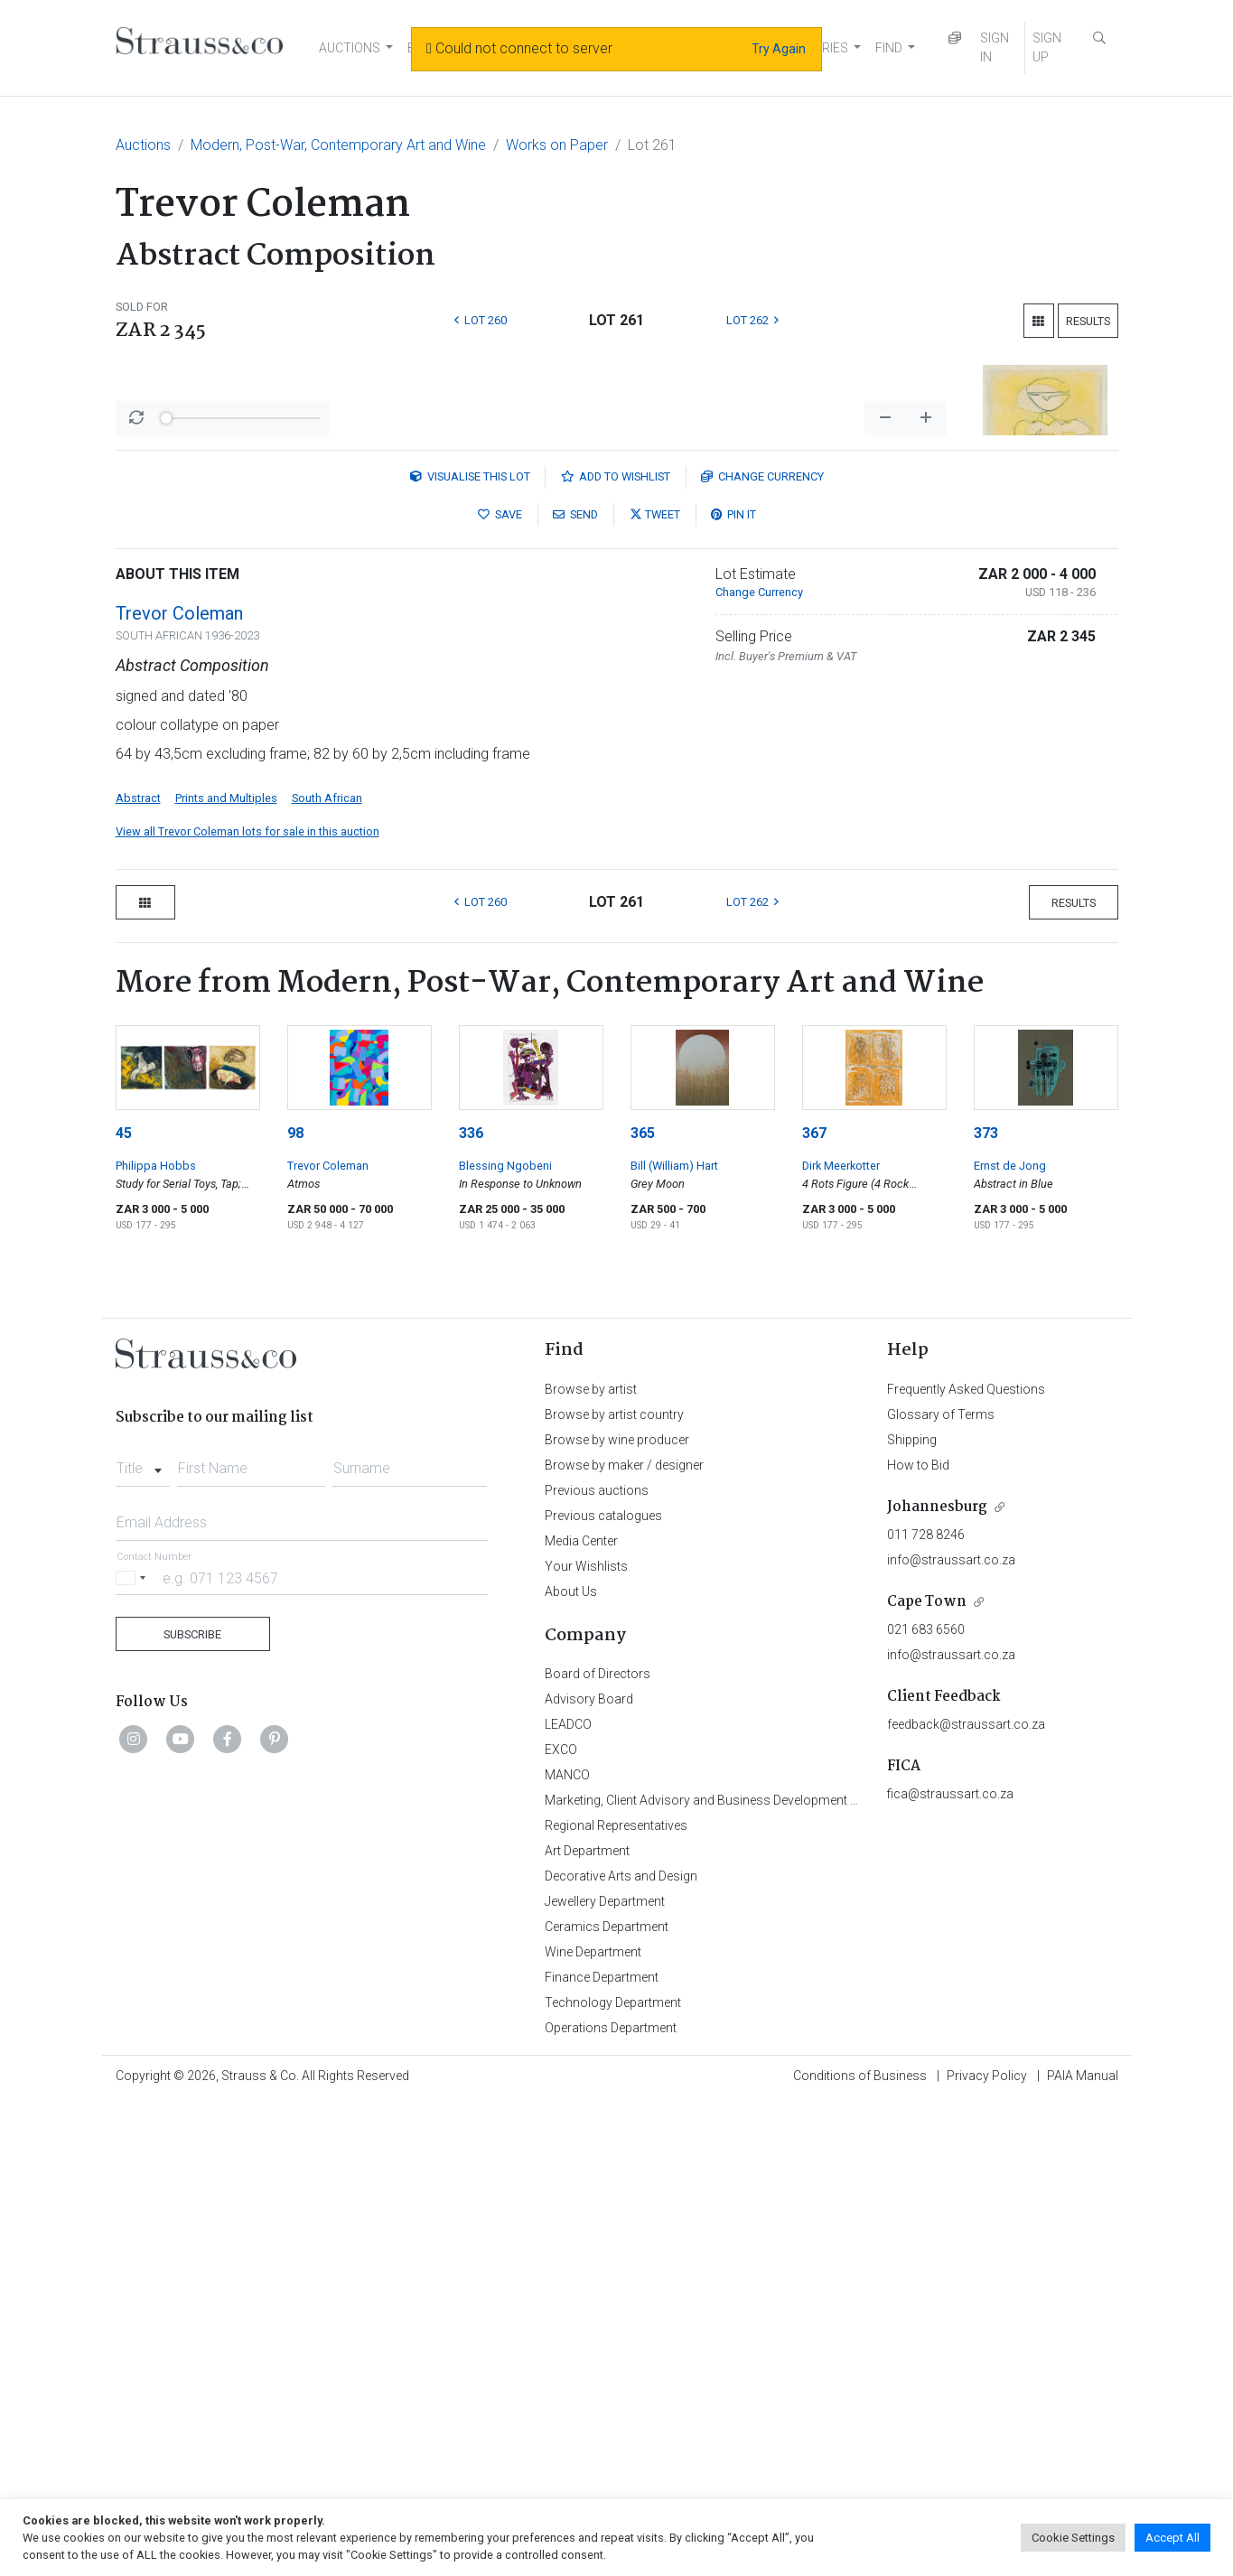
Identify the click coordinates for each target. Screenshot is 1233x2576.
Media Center (581, 2014)
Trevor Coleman (179, 1086)
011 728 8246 (926, 2008)
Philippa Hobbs (156, 1639)
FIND (888, 48)
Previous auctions (597, 1963)
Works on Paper (557, 145)
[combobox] (143, 1936)
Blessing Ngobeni (505, 1639)
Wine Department (593, 2425)
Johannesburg (937, 1980)
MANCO (567, 2248)
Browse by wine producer (617, 1913)
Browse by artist (591, 1862)
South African (327, 1271)
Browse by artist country (614, 1888)
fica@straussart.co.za (950, 2267)
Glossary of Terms (941, 1888)
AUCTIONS (349, 48)
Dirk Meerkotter (841, 1639)
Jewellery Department (605, 2374)
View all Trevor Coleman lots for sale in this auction (247, 1304)
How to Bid (918, 1938)
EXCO (561, 2223)
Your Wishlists (586, 2039)
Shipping (912, 1913)
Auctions (143, 145)
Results (1088, 321)
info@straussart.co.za (951, 2033)
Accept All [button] (1172, 2537)
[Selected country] (134, 2050)
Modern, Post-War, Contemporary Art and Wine (338, 145)
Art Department (587, 2324)
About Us (571, 2065)
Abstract (138, 1271)
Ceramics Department (606, 2400)
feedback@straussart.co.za (966, 2197)
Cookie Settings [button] (1073, 2537)
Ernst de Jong (1010, 1639)
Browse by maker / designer (624, 1938)
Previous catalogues (603, 1989)
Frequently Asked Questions (966, 1862)
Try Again (779, 49)
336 (471, 1606)
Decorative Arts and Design (621, 2349)
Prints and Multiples (226, 1271)
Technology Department (613, 2476)
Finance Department (602, 2450)
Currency (762, 950)
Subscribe (192, 2107)
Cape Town (927, 2075)
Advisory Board (589, 2172)
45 (124, 1606)
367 (814, 1606)
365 (643, 1606)
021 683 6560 (926, 2102)
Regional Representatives (616, 2298)
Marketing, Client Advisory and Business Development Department (730, 2273)
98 (295, 1606)
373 (986, 1606)
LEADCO (568, 2197)
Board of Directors (597, 2147)
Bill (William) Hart (674, 1639)
